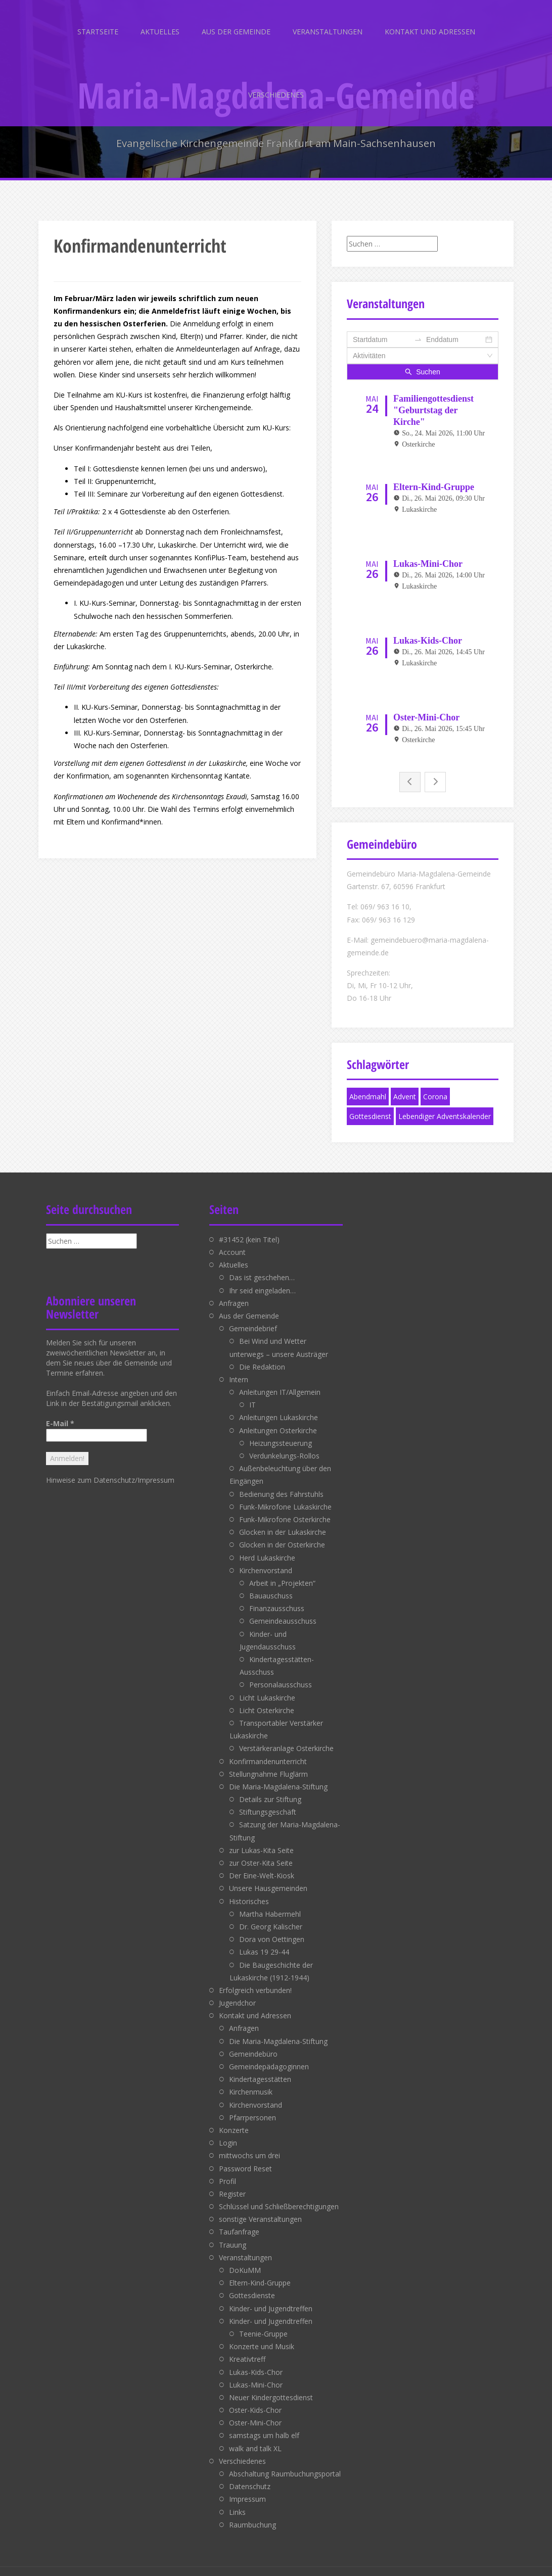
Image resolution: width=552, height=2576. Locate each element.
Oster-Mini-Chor (255, 2412)
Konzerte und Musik (261, 2336)
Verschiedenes (276, 95)
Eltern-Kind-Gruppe (260, 2272)
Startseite (97, 31)
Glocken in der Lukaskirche (282, 1521)
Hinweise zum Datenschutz (90, 1469)
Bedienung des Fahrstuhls (281, 1483)
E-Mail (60, 1412)
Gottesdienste (252, 2285)
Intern (238, 1368)
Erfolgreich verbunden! (255, 1979)
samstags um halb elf (264, 2424)
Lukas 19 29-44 (264, 1941)
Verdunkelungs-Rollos (284, 1445)
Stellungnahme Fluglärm (268, 1763)
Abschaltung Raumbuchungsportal (285, 2463)
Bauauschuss (271, 1585)
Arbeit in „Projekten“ (282, 1572)
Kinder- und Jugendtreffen (270, 2297)
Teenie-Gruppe (263, 2323)
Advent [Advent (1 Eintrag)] (404, 1086)
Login (228, 2132)
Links (237, 2501)
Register (232, 2183)
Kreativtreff (247, 2348)
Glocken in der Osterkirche (282, 1534)
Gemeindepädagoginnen (269, 2056)
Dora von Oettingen (271, 1928)
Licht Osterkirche (266, 1699)
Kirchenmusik (250, 2081)
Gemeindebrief (253, 1318)
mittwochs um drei (249, 2145)
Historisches (249, 1890)
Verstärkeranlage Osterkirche (286, 1737)
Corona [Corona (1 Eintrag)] (435, 1086)
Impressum (155, 1469)
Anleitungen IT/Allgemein (279, 1381)
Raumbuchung (252, 2513)
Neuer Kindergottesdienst (271, 2386)
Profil (227, 2170)
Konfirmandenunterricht (268, 1750)
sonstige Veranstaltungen (260, 2208)
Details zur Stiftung (270, 1788)
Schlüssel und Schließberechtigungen (279, 2196)
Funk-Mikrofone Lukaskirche (285, 1495)
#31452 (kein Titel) (249, 1228)
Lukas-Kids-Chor (256, 2361)
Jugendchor (237, 1992)
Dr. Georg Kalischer (270, 1916)
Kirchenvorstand (265, 1559)
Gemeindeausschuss (282, 1610)
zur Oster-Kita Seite (261, 1852)
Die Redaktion (262, 1355)
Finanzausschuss (276, 1597)
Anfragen (234, 1292)
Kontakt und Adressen (430, 31)
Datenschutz (249, 2476)
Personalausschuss (280, 1674)
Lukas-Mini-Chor (256, 2373)
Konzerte (234, 2119)
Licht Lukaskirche (267, 1686)
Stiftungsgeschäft (267, 1801)
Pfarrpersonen (252, 2106)
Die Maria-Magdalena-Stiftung (278, 1775)
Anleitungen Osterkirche (278, 1419)
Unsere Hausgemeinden (268, 1877)
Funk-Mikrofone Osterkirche (285, 1509)
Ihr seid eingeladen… (262, 1279)
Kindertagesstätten (260, 2068)
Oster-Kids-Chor (255, 2399)
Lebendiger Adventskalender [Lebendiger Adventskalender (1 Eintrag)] (444, 1105)
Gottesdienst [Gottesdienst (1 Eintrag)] (370, 1105)
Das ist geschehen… (262, 1267)
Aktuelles (160, 31)
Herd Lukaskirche (267, 1546)
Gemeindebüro (253, 2043)
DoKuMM (245, 2259)
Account (232, 1241)
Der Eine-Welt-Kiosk (261, 1865)
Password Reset (245, 2157)
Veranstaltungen (327, 31)
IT (252, 1394)
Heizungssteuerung (280, 1432)
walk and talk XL (255, 2437)
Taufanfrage (239, 2221)
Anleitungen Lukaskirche (278, 1407)
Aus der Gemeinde (236, 31)
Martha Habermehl (270, 1903)
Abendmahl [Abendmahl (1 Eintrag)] (367, 1086)
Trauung (232, 2234)
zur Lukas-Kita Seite (261, 1839)
